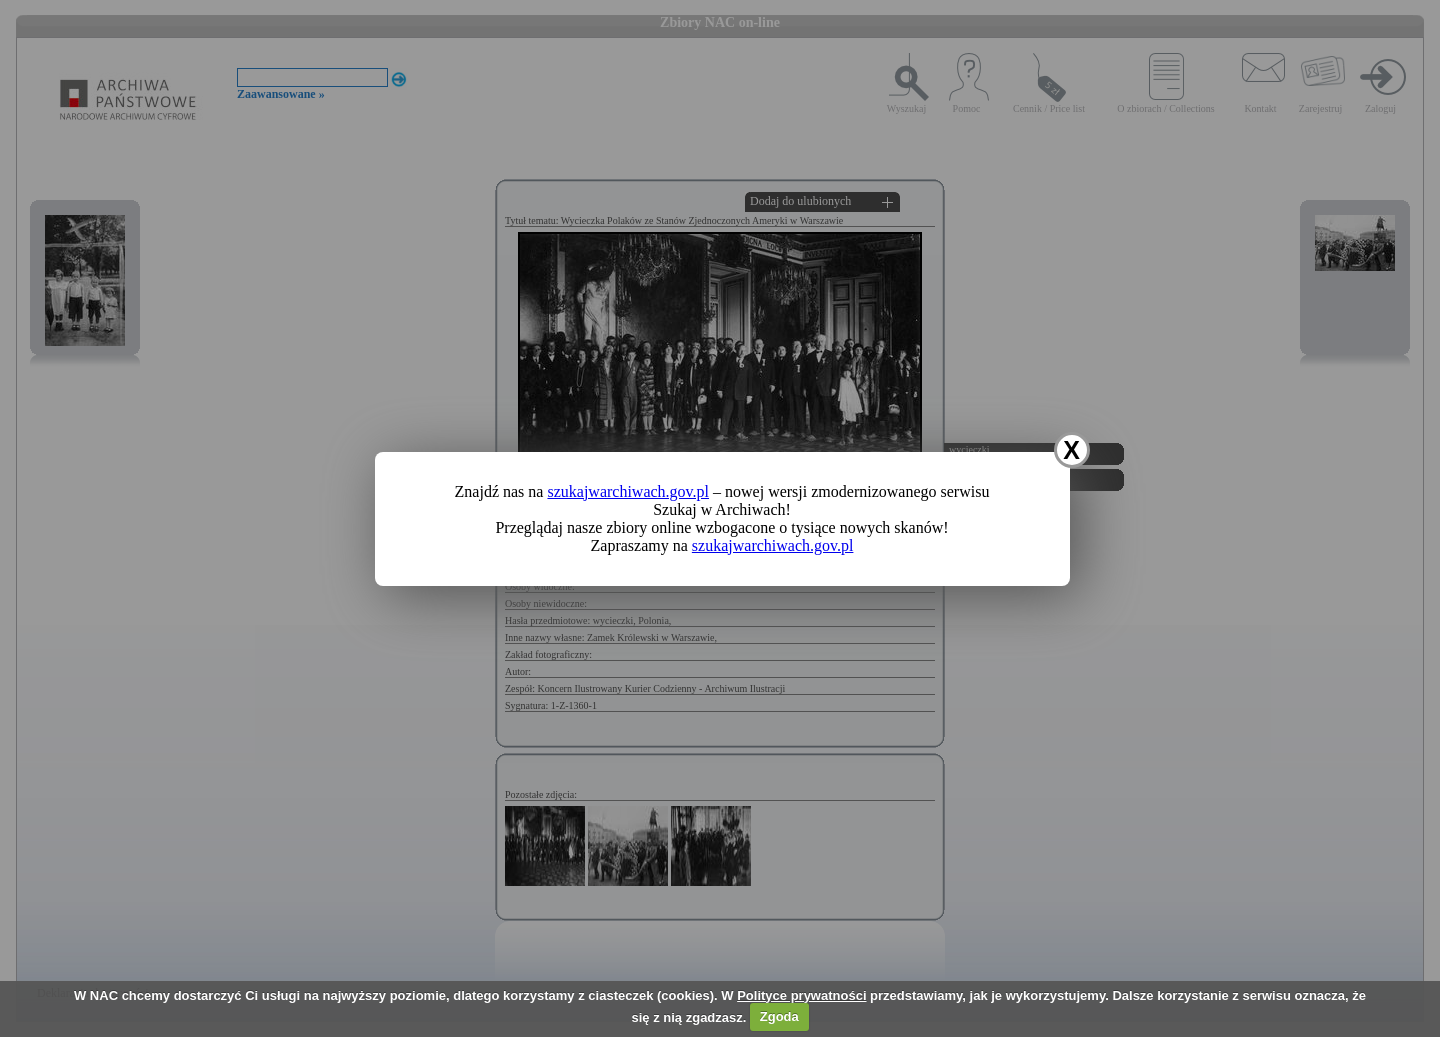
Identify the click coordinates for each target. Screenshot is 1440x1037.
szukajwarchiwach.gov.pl (628, 491)
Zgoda (779, 1016)
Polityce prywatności (801, 995)
